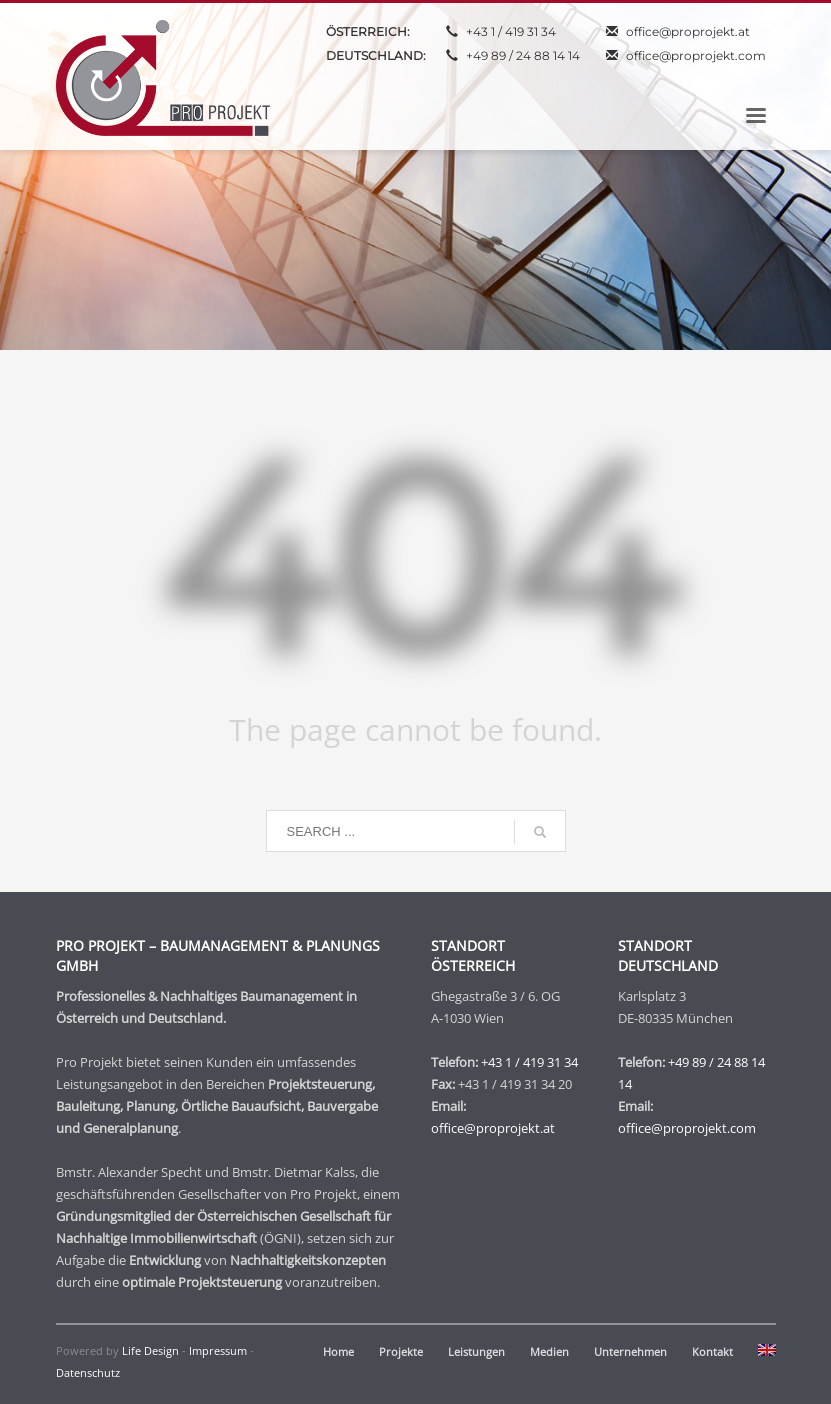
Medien (549, 1351)
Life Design (150, 1350)
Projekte (401, 1351)
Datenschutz (88, 1372)
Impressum (218, 1350)
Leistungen (476, 1351)
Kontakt (712, 1351)
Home (338, 1351)
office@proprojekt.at (688, 31)
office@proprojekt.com (696, 55)
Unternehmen (630, 1351)
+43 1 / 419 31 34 (511, 31)
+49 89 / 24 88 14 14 (523, 55)
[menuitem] (767, 1352)
